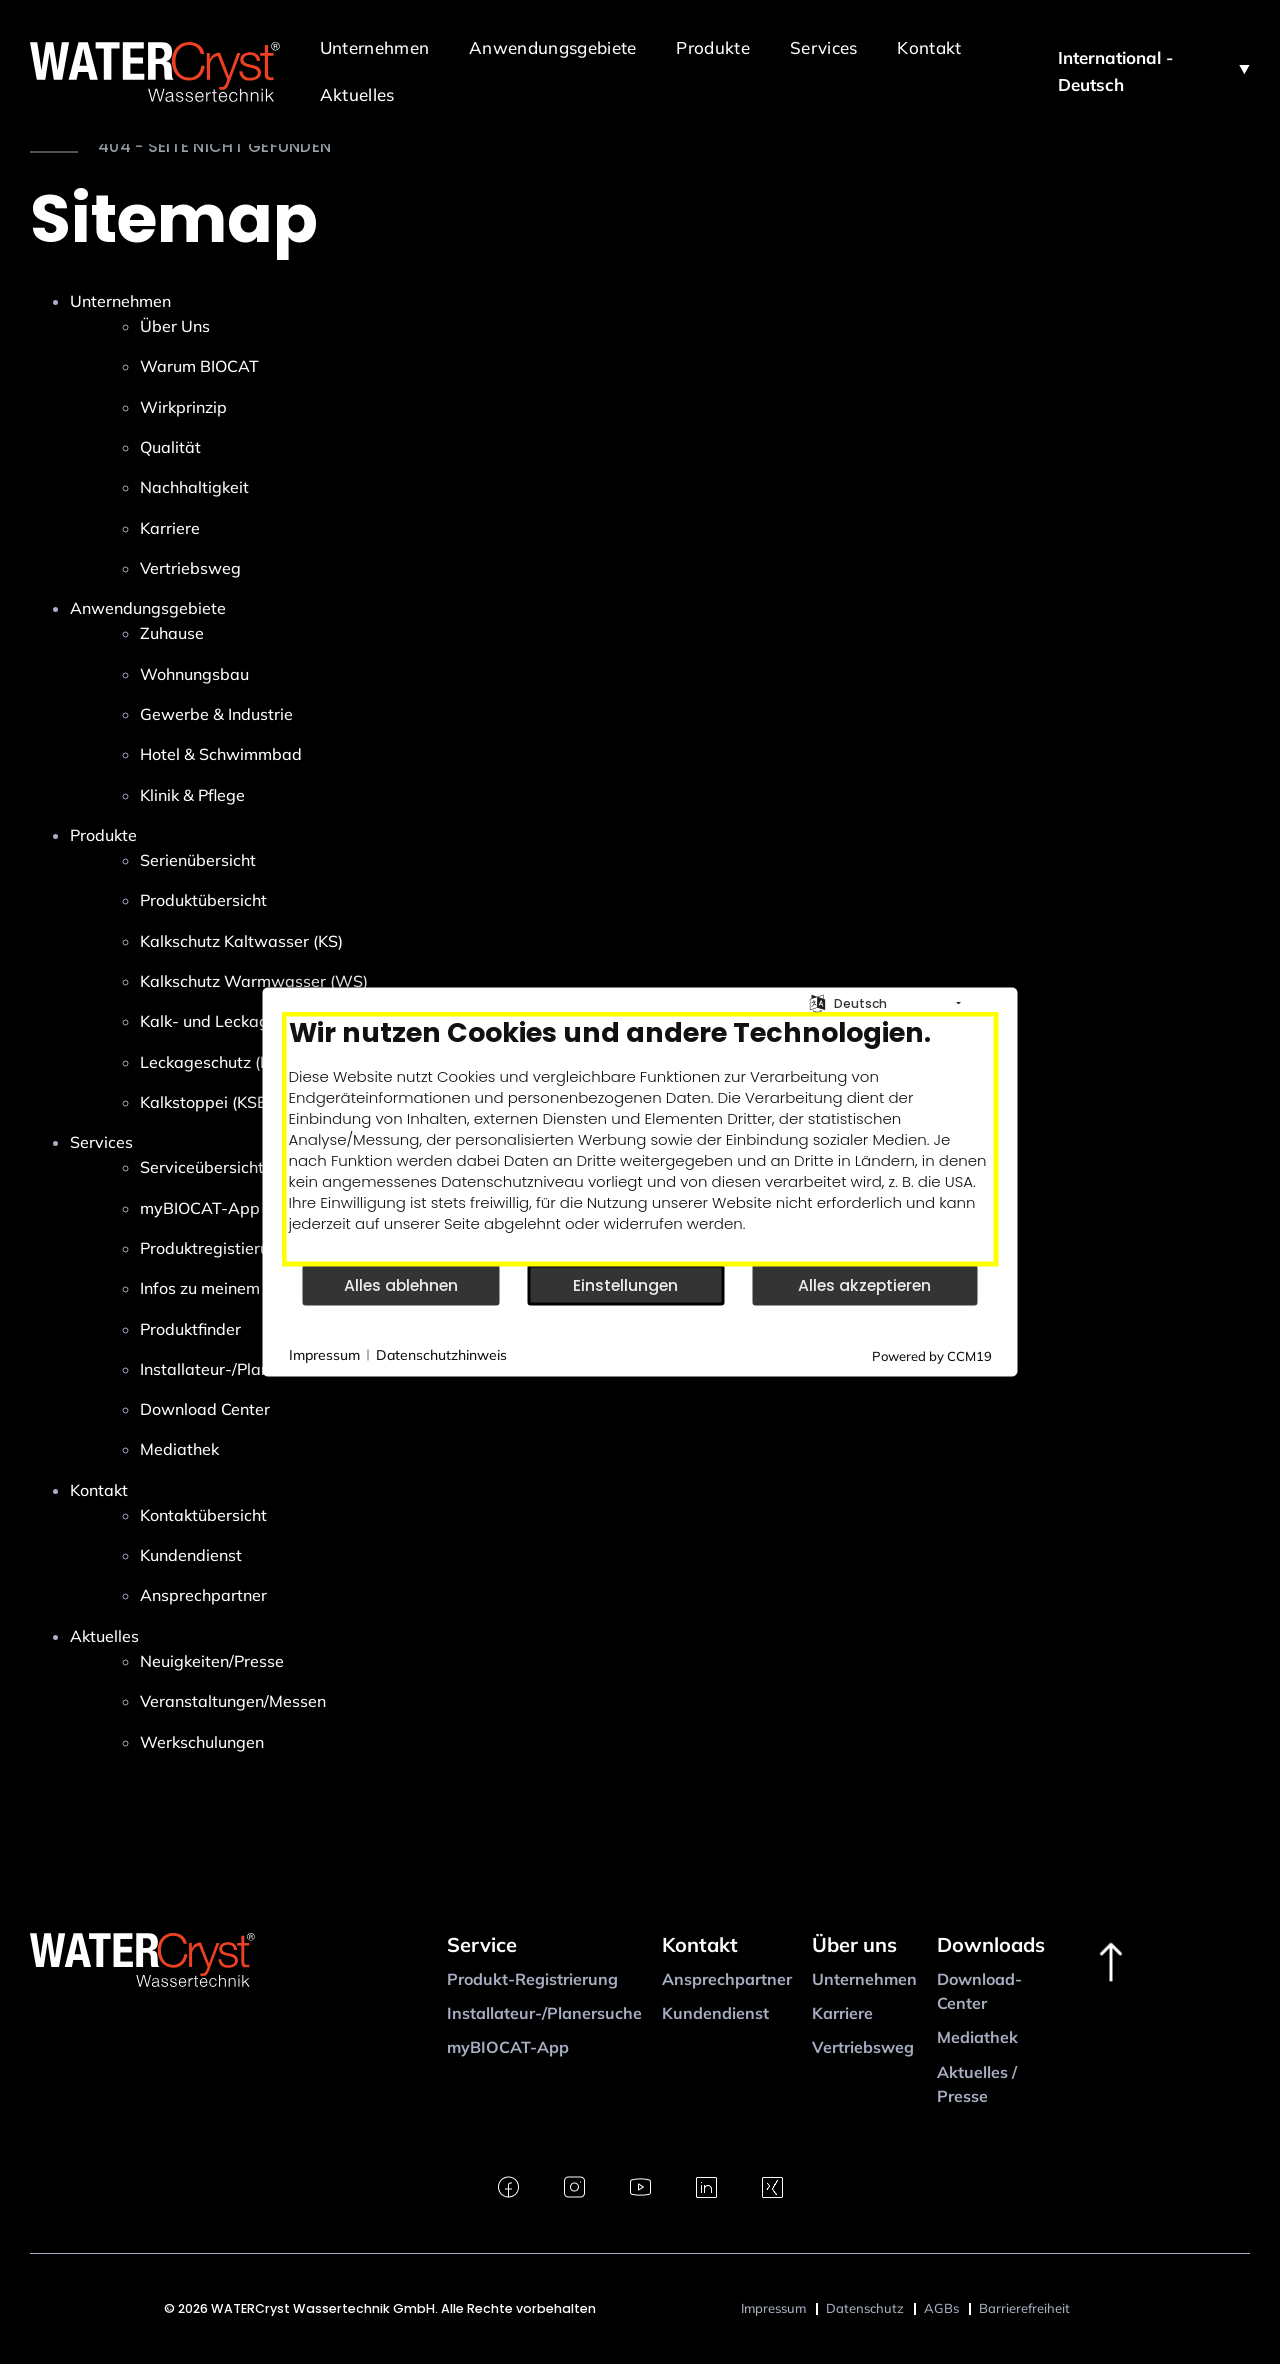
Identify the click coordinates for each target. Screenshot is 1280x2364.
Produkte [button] (713, 47)
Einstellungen (625, 1284)
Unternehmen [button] (374, 47)
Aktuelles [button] (357, 94)
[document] (640, 1139)
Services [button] (824, 47)
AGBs (941, 2308)
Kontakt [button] (929, 47)
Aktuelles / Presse (977, 2084)
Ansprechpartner (727, 1979)
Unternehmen (864, 1979)
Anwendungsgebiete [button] (552, 47)
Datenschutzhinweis (441, 1354)
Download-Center (979, 1991)
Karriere (842, 2013)
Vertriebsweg (863, 2047)
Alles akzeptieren (864, 1284)
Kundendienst (715, 2013)
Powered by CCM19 (932, 1356)
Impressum (773, 2308)
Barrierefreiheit (1024, 2308)
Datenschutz (865, 2308)
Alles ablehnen (401, 1284)
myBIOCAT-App (508, 2047)
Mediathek (977, 2037)
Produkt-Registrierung (532, 1979)
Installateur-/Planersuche (544, 2013)
